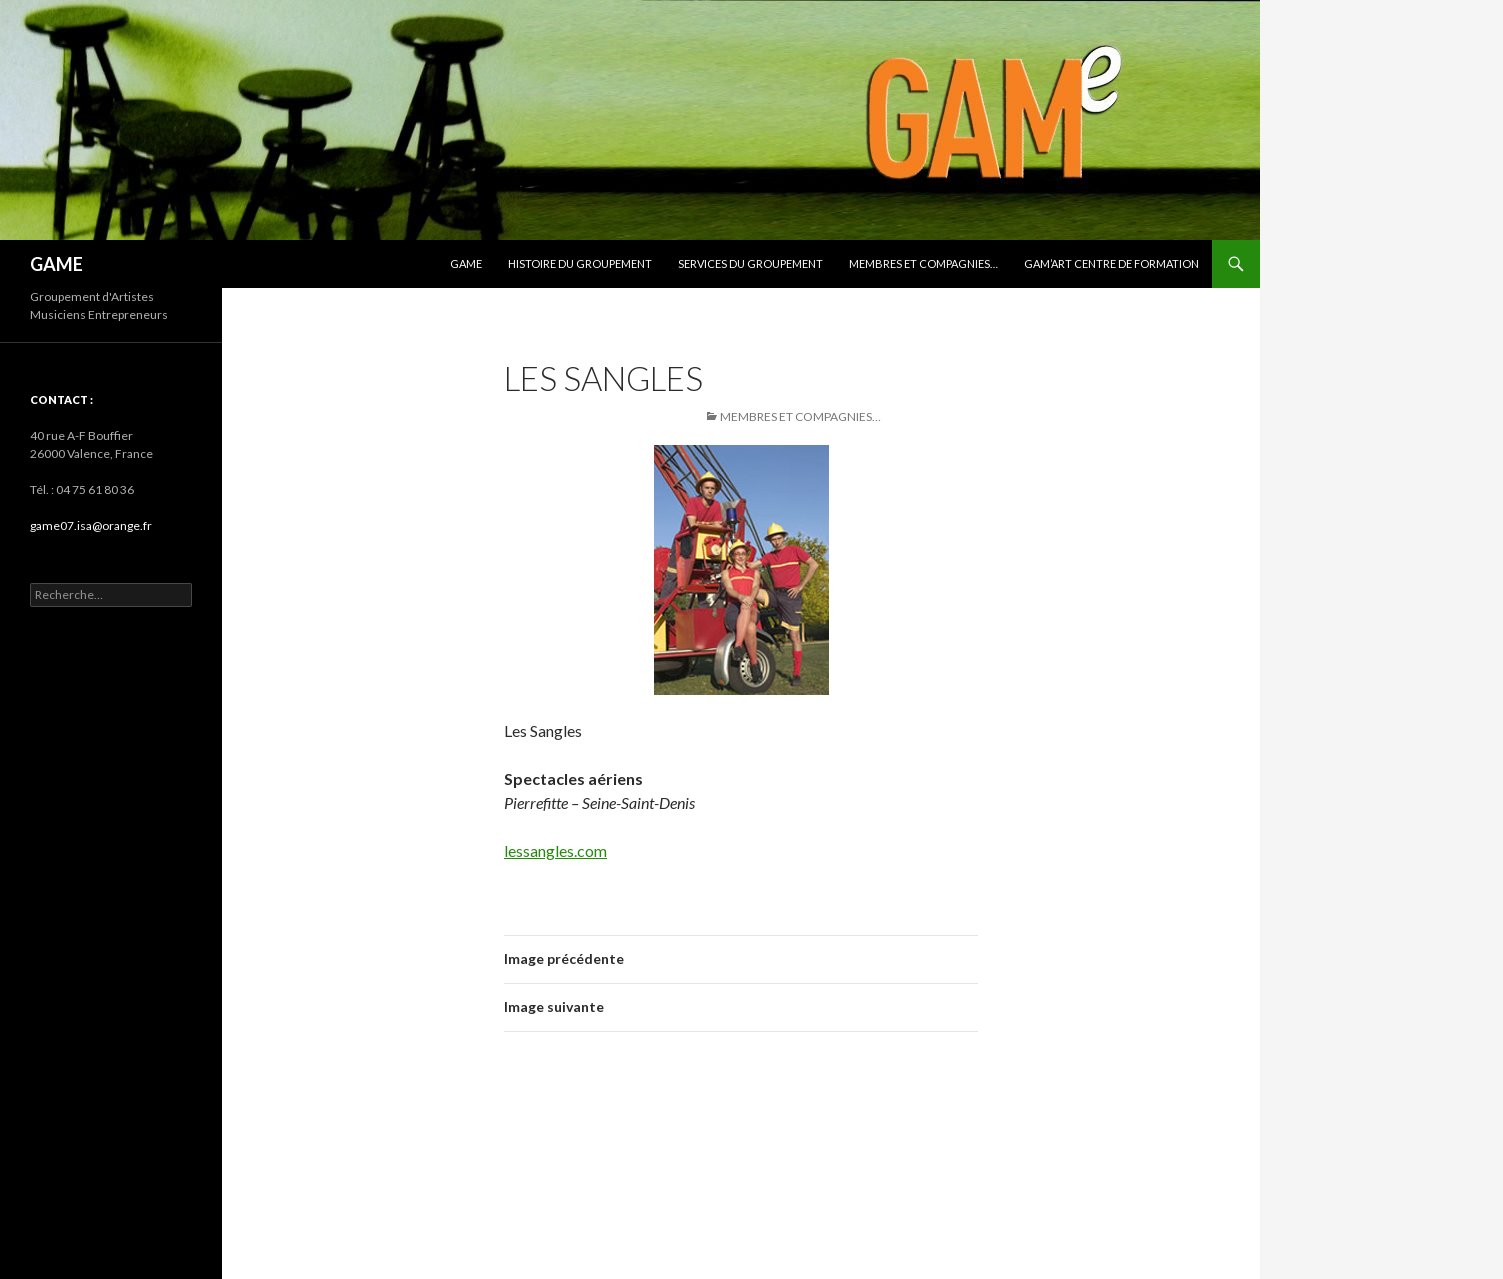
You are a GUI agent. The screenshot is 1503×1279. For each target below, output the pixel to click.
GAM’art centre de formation (1111, 263)
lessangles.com (555, 850)
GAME (56, 264)
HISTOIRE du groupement (580, 263)
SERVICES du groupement (750, 263)
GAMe (466, 263)
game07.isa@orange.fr (91, 525)
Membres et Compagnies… (923, 263)
